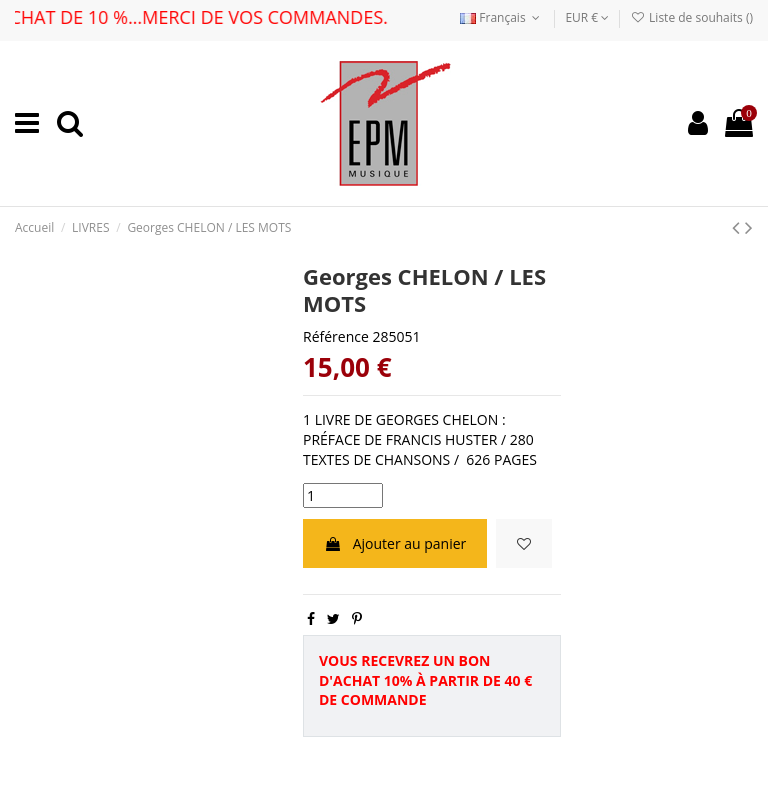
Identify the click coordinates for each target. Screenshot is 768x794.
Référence (336, 336)
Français (502, 17)
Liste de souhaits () (692, 17)
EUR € (587, 17)
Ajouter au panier (395, 543)
